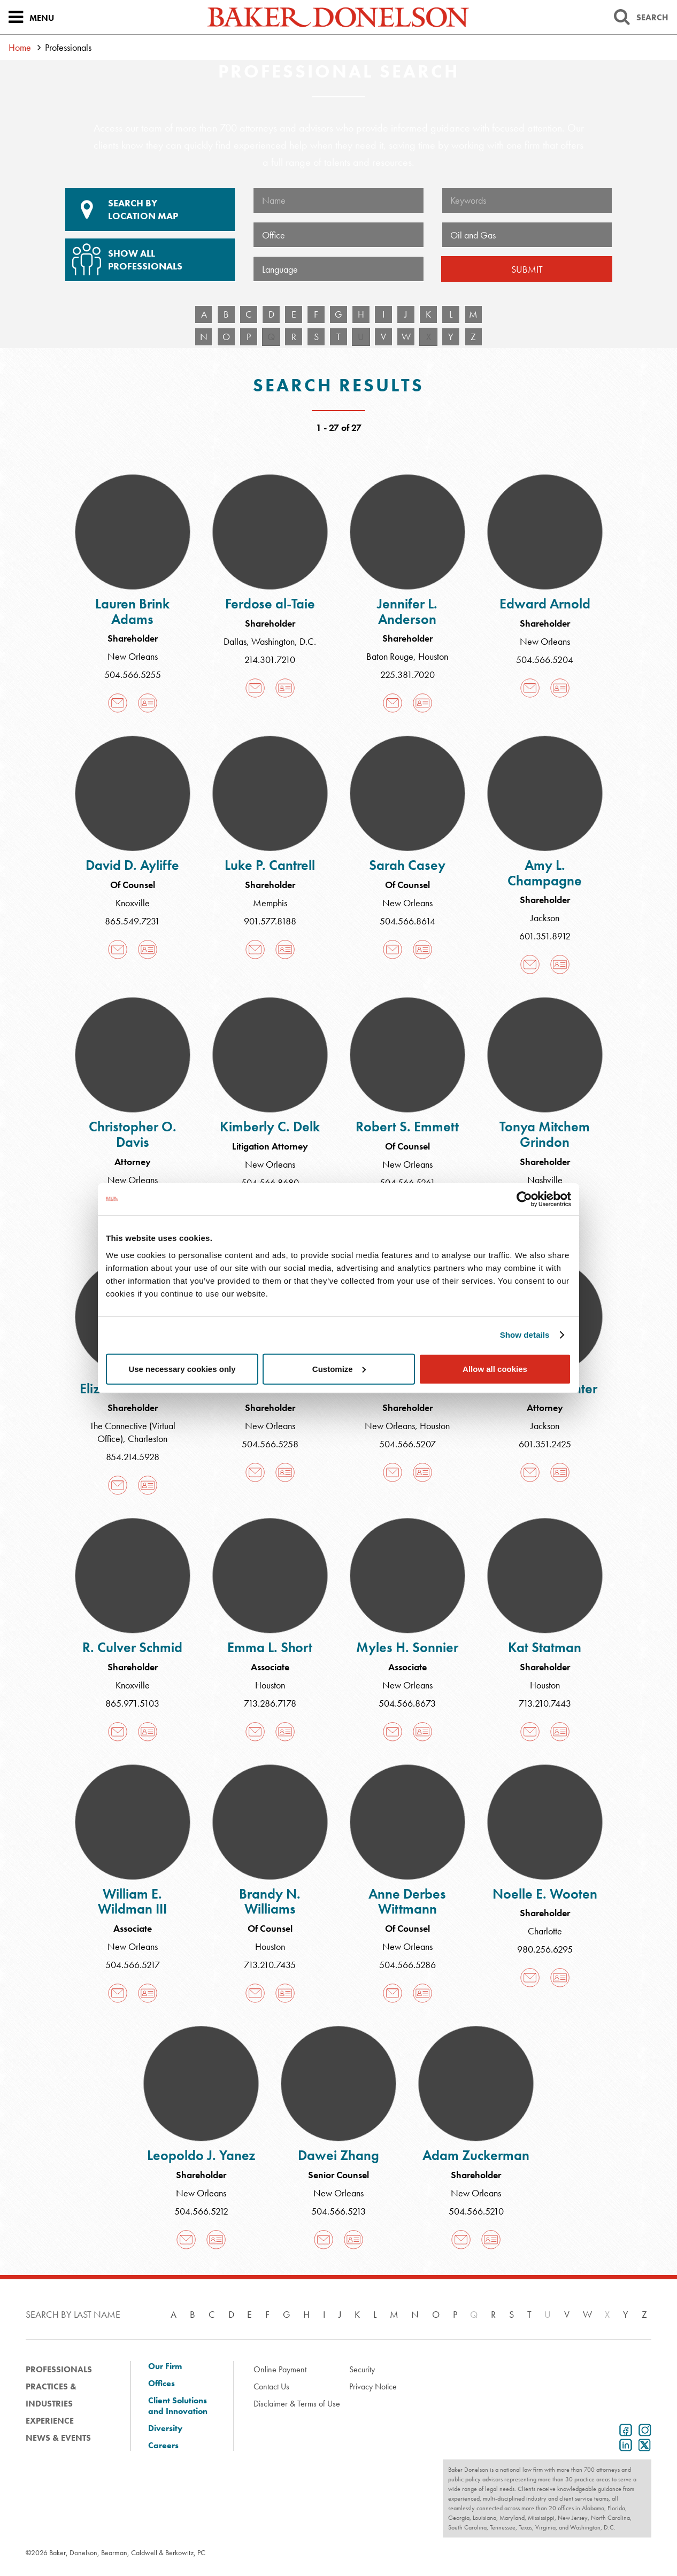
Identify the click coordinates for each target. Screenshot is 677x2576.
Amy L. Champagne (544, 873)
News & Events (58, 2437)
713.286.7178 (270, 1703)
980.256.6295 (545, 1949)
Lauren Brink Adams (132, 611)
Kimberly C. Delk (270, 1126)
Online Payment (279, 2369)
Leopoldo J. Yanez (201, 2155)
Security (362, 2369)
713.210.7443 (545, 1703)
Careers (163, 2445)
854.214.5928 (132, 1457)
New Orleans (132, 656)
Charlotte (545, 1931)
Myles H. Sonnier (407, 1647)
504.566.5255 (132, 674)
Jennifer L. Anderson (407, 611)
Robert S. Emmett (407, 1126)
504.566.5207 (407, 1444)
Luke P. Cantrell (270, 865)
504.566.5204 (544, 659)
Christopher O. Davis (132, 1134)
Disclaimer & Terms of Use (296, 2403)
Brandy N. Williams (270, 1901)
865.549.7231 (132, 921)
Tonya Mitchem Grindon (544, 1134)
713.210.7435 (270, 1964)
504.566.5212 (201, 2211)
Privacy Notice (373, 2386)
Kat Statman (544, 1647)
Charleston (147, 1438)
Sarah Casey (407, 865)
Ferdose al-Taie (270, 604)
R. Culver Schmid (132, 1647)
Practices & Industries (51, 2395)
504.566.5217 (132, 1964)
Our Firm (165, 2366)
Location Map (150, 209)
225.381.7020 (407, 674)
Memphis (270, 903)
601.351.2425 (545, 1444)
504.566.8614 (407, 921)
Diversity (165, 2428)
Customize (339, 1368)
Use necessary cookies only (181, 1368)
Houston (433, 656)
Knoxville (133, 903)
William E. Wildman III (132, 1901)
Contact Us (271, 2386)
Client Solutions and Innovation (177, 2406)
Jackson (544, 918)
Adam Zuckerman (475, 2155)
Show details (525, 1334)
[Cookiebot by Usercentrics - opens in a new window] (524, 1199)
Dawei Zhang (338, 2155)
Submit (527, 269)
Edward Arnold (544, 604)
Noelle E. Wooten (545, 1894)
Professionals (59, 2369)
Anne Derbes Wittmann (407, 1901)
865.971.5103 (132, 1703)
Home (20, 47)
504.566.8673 (407, 1703)
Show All (149, 255)
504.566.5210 (476, 2211)
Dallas (235, 641)
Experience (50, 2420)
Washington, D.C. (283, 641)
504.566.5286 (407, 1964)
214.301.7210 (269, 659)
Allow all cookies (495, 1368)
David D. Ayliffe (132, 865)
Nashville (545, 1180)
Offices (161, 2383)
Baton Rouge (389, 656)
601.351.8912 (545, 936)
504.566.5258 (270, 1444)
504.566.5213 (338, 2211)
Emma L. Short (269, 1647)
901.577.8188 (270, 921)
